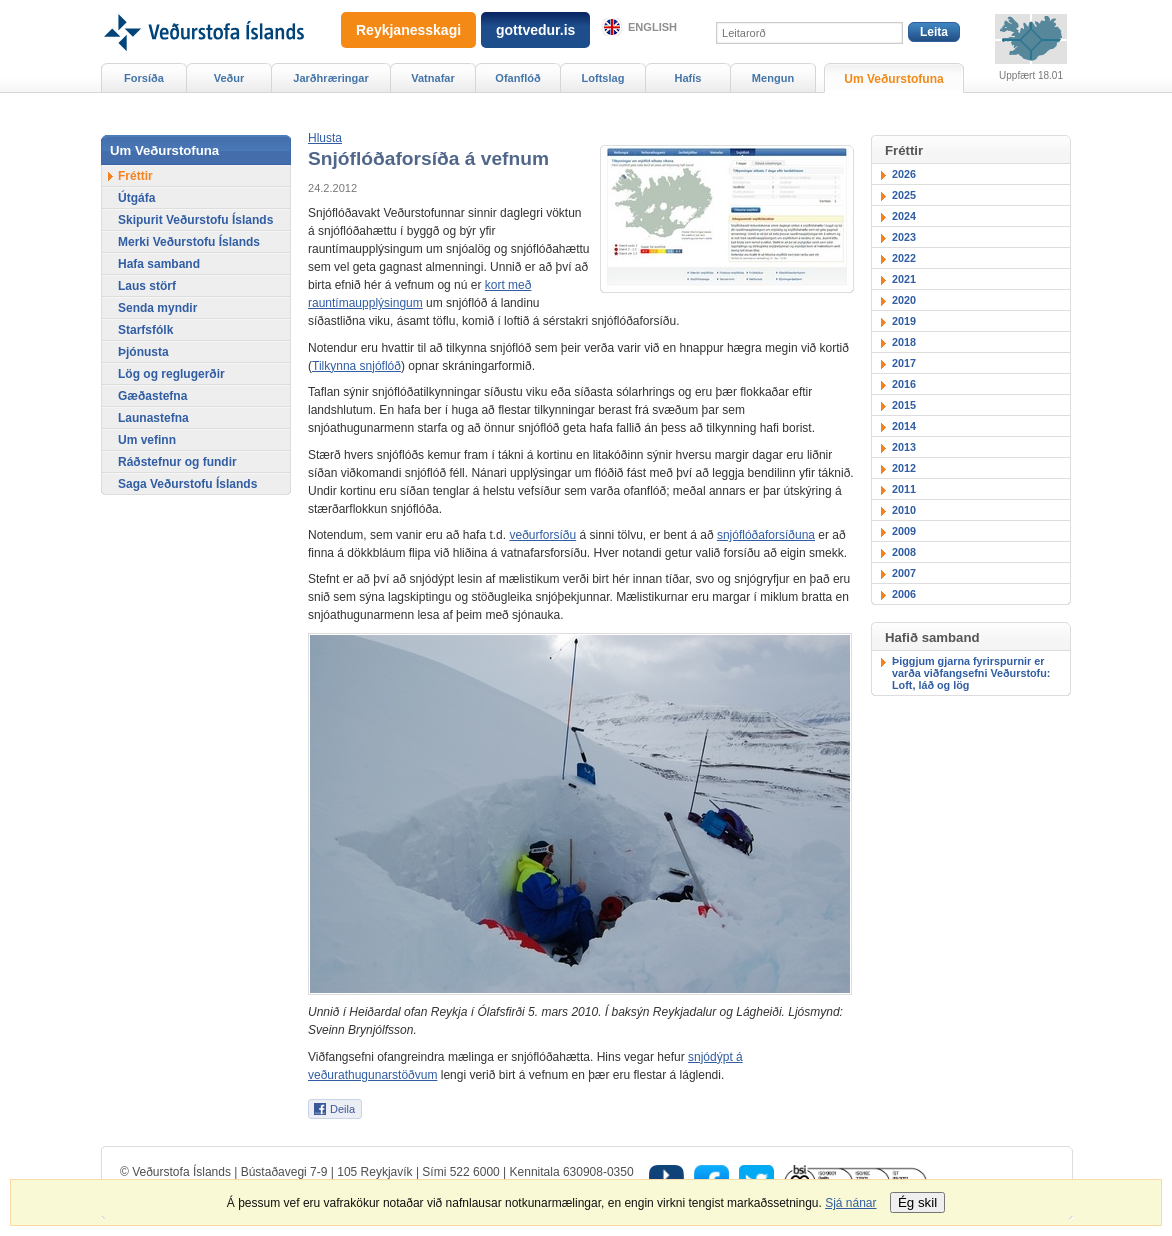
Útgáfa (136, 198)
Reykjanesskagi (408, 30)
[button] (325, 138)
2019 (904, 321)
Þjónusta (143, 352)
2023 (904, 237)
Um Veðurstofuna (893, 79)
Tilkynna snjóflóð (356, 366)
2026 (904, 174)
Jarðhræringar (330, 78)
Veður (229, 78)
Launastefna (153, 418)
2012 (904, 468)
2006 (904, 594)
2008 (904, 552)
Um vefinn (147, 440)
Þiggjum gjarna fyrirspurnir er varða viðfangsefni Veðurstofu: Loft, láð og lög (971, 673)
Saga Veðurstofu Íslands (187, 484)
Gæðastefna (152, 396)
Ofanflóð (517, 78)
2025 (904, 195)
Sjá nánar (850, 1203)
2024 (904, 216)
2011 (904, 489)
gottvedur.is (535, 30)
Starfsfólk (145, 330)
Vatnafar (433, 78)
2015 (904, 405)
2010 (904, 510)
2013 (904, 447)
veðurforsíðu (542, 535)
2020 (904, 300)
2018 (904, 342)
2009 (904, 531)
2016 (904, 384)
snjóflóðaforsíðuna (766, 535)
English (652, 27)
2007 (904, 573)
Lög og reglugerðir (171, 374)
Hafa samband (159, 264)
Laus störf (147, 286)
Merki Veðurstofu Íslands (189, 242)
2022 (904, 258)
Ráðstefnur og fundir (177, 462)
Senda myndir (157, 308)
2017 (904, 363)
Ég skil (917, 1202)
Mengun (773, 78)
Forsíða (144, 78)
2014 (904, 426)
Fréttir (135, 176)
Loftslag (603, 78)
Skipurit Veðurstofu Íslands (195, 220)
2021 (904, 279)
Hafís (688, 78)
